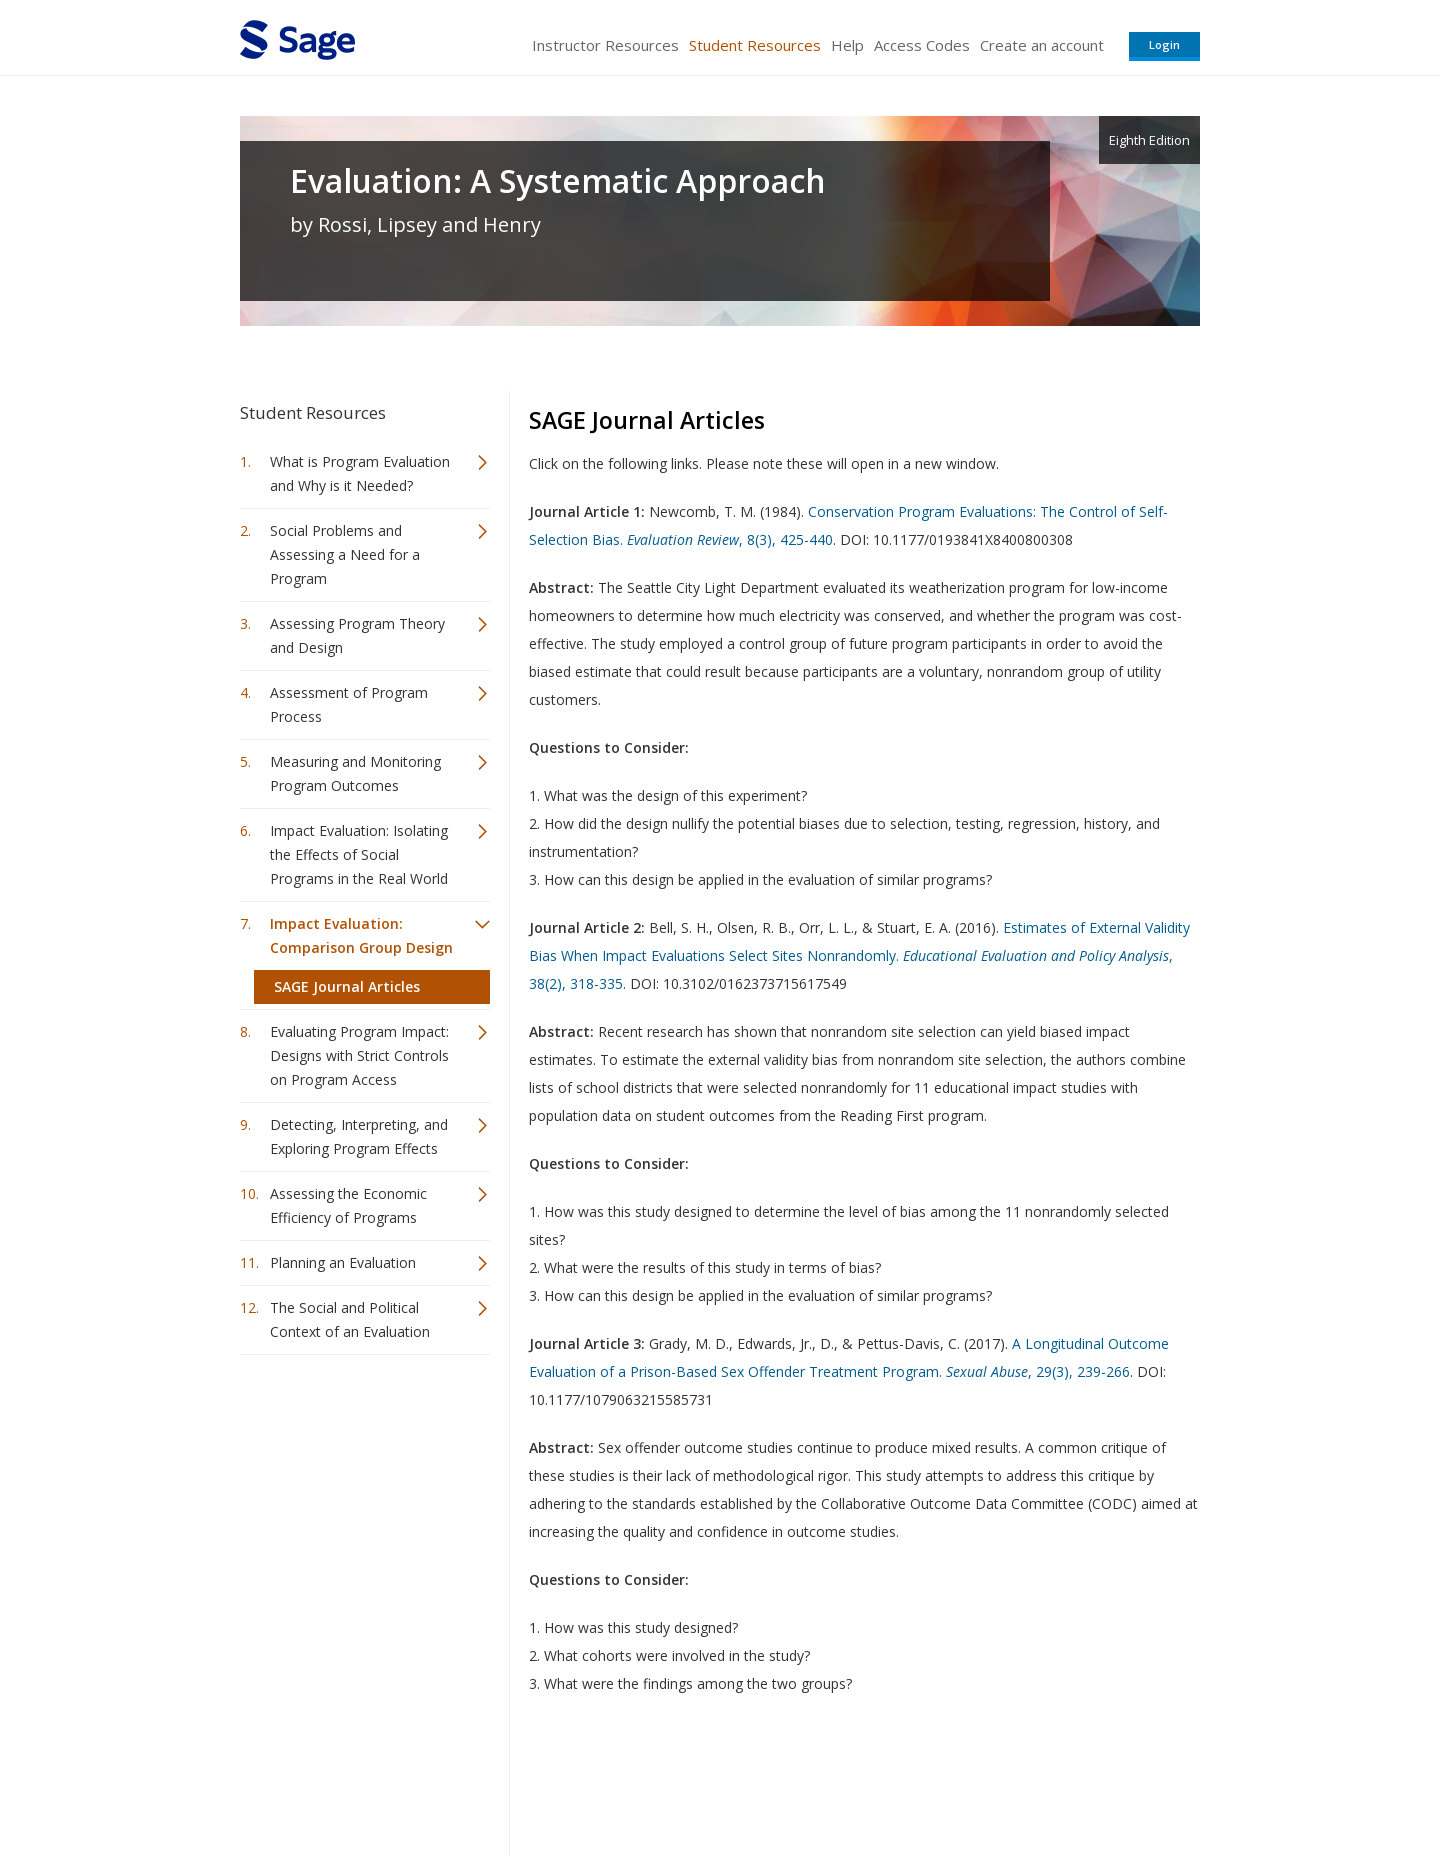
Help (847, 45)
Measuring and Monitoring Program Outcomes (355, 773)
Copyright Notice (956, 1781)
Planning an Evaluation (343, 1262)
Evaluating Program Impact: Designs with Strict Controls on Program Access (359, 1055)
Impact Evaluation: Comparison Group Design (361, 935)
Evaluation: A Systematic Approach (558, 181)
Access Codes (922, 45)
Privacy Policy (1068, 1781)
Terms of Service (834, 1781)
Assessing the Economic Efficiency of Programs (348, 1205)
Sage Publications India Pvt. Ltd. (530, 1781)
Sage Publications (354, 1781)
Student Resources (755, 45)
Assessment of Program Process (349, 704)
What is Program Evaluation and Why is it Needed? (360, 473)
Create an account (1042, 45)
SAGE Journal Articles (347, 986)
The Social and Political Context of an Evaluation (350, 1319)
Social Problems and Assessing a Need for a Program (345, 554)
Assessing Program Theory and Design (357, 635)
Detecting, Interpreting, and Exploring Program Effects (359, 1136)
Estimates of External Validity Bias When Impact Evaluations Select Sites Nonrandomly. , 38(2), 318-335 (859, 955)
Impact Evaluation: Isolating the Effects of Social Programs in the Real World (359, 854)
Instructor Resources (605, 45)
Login (1164, 44)
